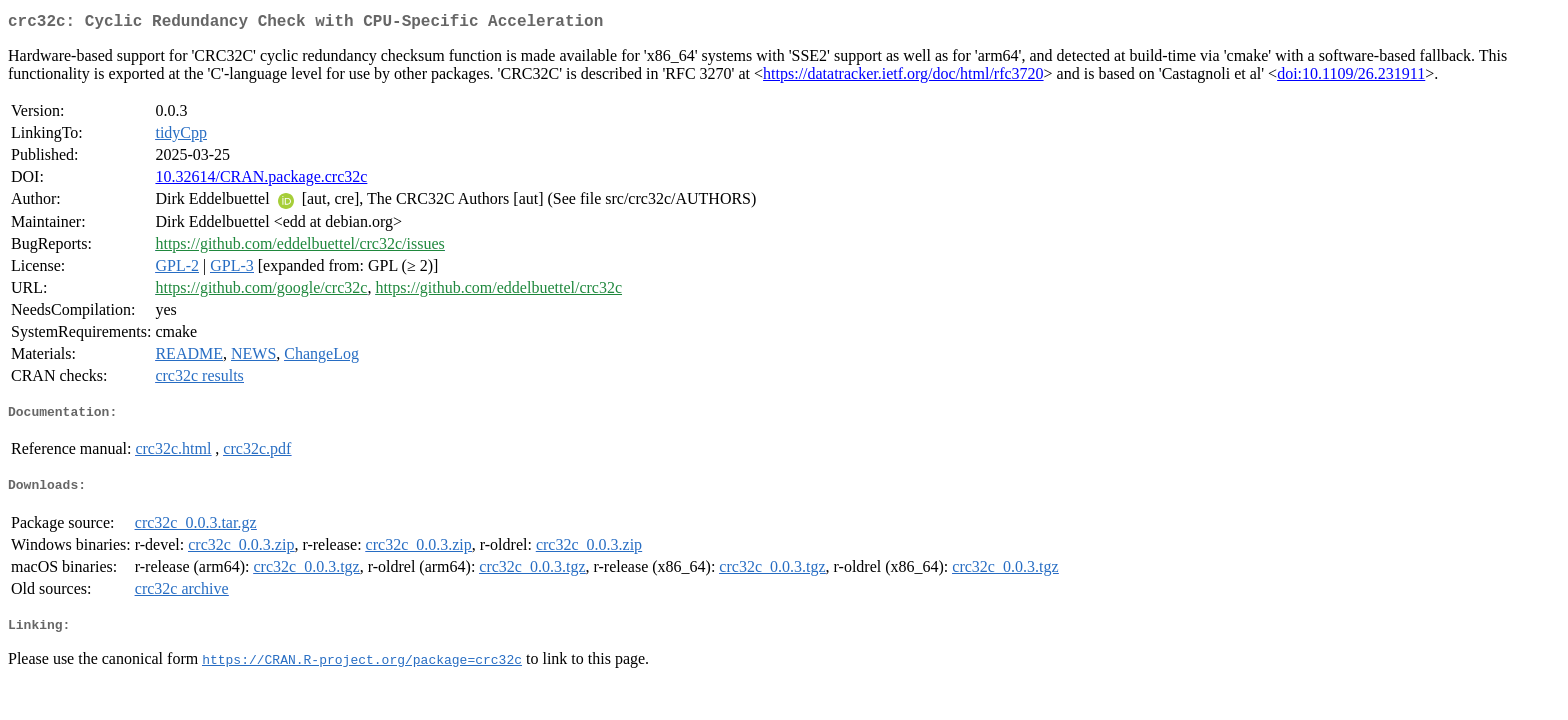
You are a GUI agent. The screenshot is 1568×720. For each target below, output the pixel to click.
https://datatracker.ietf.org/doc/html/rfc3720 (903, 77)
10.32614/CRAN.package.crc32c (261, 180)
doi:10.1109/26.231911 (1351, 77)
